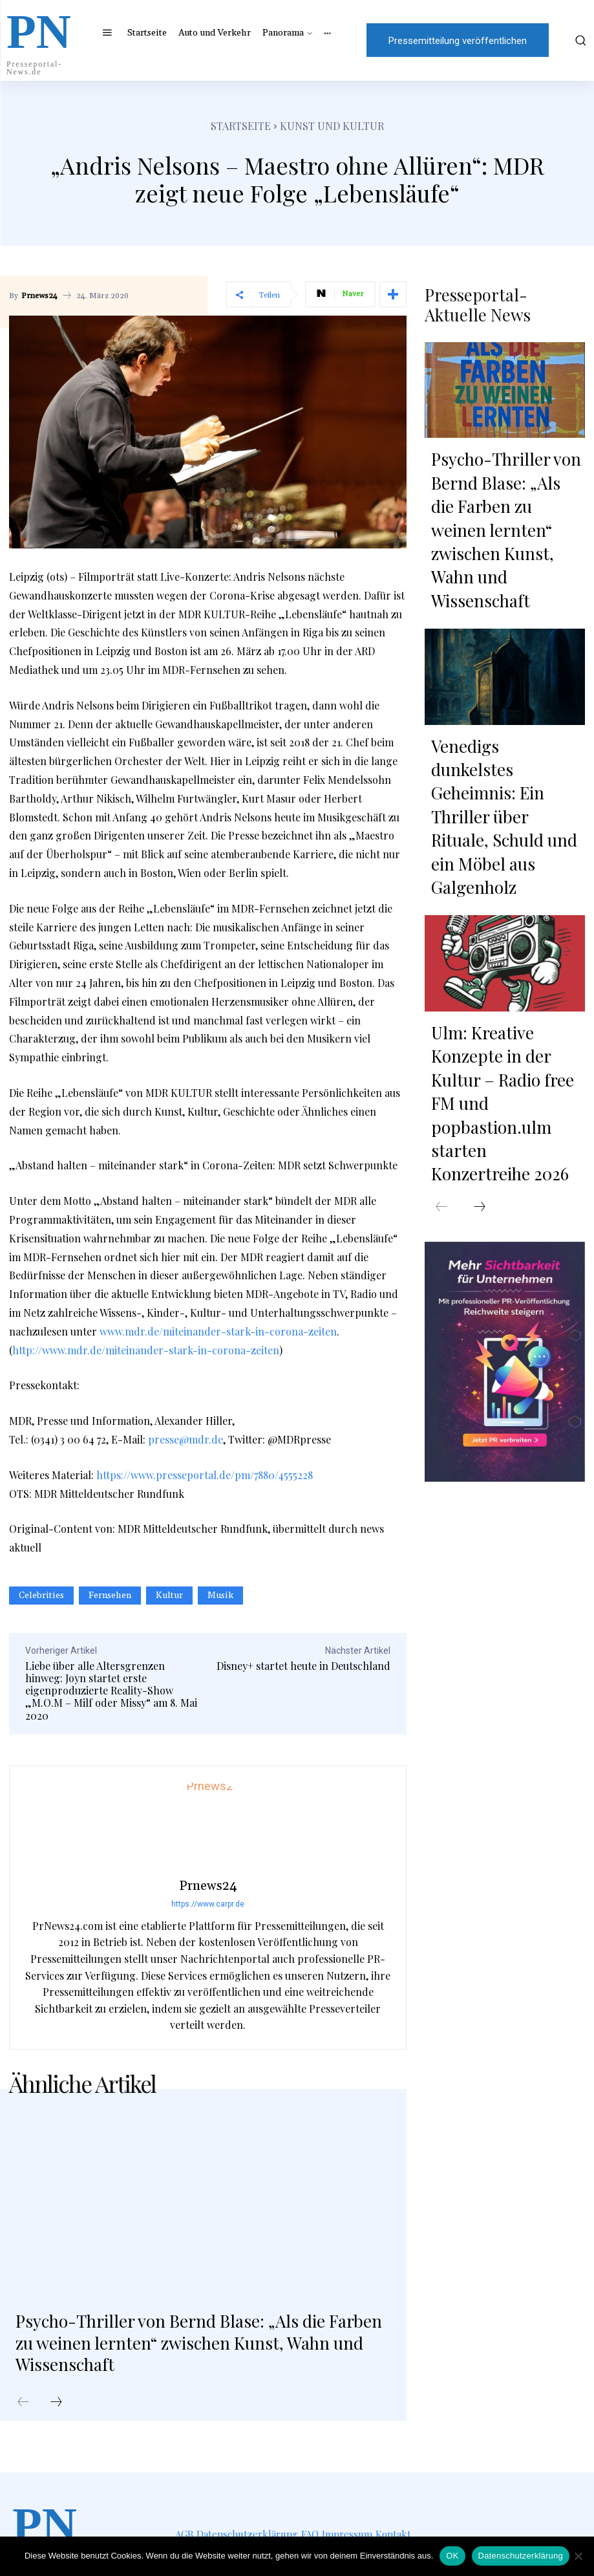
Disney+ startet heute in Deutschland (303, 1665)
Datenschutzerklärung (520, 2555)
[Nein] (577, 2555)
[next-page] (56, 2402)
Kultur (169, 1595)
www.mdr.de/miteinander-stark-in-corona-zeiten (218, 1331)
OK (452, 2555)
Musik (220, 1595)
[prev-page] (23, 2402)
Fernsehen (110, 1595)
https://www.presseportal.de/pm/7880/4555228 (204, 1475)
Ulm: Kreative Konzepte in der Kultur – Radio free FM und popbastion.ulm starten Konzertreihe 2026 (505, 864)
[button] (576, 40)
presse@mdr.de (185, 1439)
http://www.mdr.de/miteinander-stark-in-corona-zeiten (145, 1350)
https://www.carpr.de (207, 1904)
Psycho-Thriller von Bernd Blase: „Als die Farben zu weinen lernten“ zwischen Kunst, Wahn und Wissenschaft (192, 2342)
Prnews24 (39, 296)
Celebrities (41, 1595)
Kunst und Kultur (332, 126)
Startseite (241, 126)
